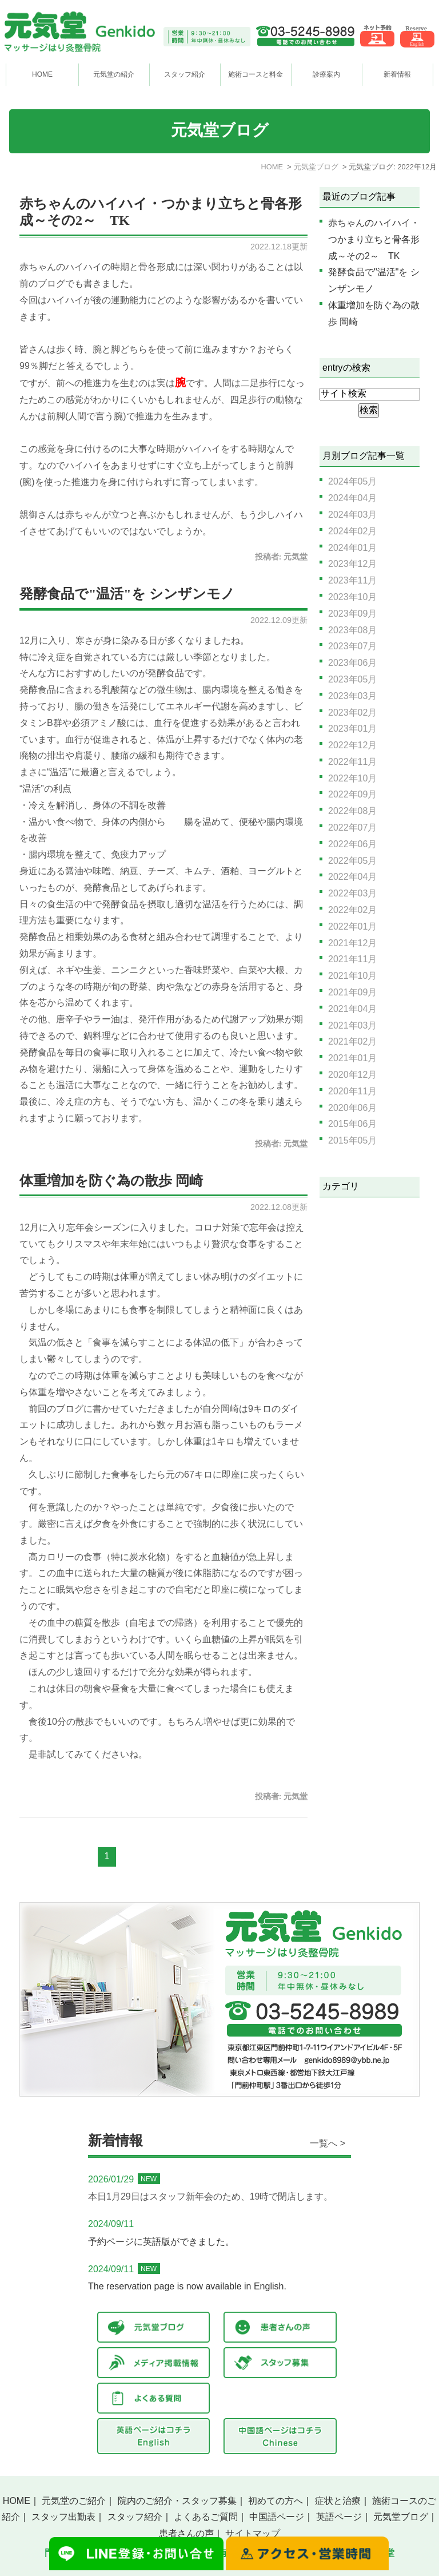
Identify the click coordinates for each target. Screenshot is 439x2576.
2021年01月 (352, 1058)
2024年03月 (352, 514)
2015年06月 (352, 1124)
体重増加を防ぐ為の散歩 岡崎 (111, 1180)
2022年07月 (352, 827)
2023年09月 (352, 613)
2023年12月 (352, 564)
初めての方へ (275, 2501)
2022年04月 (352, 877)
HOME (42, 74)
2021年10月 (352, 976)
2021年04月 (352, 1009)
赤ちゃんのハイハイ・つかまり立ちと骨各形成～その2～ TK (374, 239)
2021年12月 (352, 943)
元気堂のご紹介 (74, 2501)
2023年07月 (352, 646)
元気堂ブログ (400, 2517)
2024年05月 (352, 481)
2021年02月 (352, 1041)
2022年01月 (352, 926)
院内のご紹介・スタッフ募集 (177, 2501)
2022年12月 (352, 745)
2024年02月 (352, 531)
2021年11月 (352, 959)
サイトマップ (252, 2533)
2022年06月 (352, 844)
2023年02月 (352, 712)
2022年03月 (352, 893)
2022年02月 (352, 910)
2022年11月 (352, 762)
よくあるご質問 (206, 2517)
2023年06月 (352, 663)
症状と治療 (338, 2501)
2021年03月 (352, 1025)
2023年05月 (352, 679)
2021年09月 (352, 992)
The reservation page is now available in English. (187, 2286)
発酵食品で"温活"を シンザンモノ (127, 593)
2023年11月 (352, 580)
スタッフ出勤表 (63, 2517)
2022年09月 (352, 794)
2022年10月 (352, 778)
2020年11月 (352, 1091)
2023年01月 (352, 728)
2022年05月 (352, 861)
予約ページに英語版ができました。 (161, 2241)
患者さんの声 (186, 2533)
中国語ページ (276, 2517)
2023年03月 (352, 696)
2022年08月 (352, 811)
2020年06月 (352, 1108)
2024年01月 (352, 548)
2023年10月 (352, 597)
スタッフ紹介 (134, 2517)
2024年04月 (352, 498)
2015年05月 (352, 1140)
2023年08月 (352, 630)
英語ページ (339, 2517)
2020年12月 (352, 1074)
